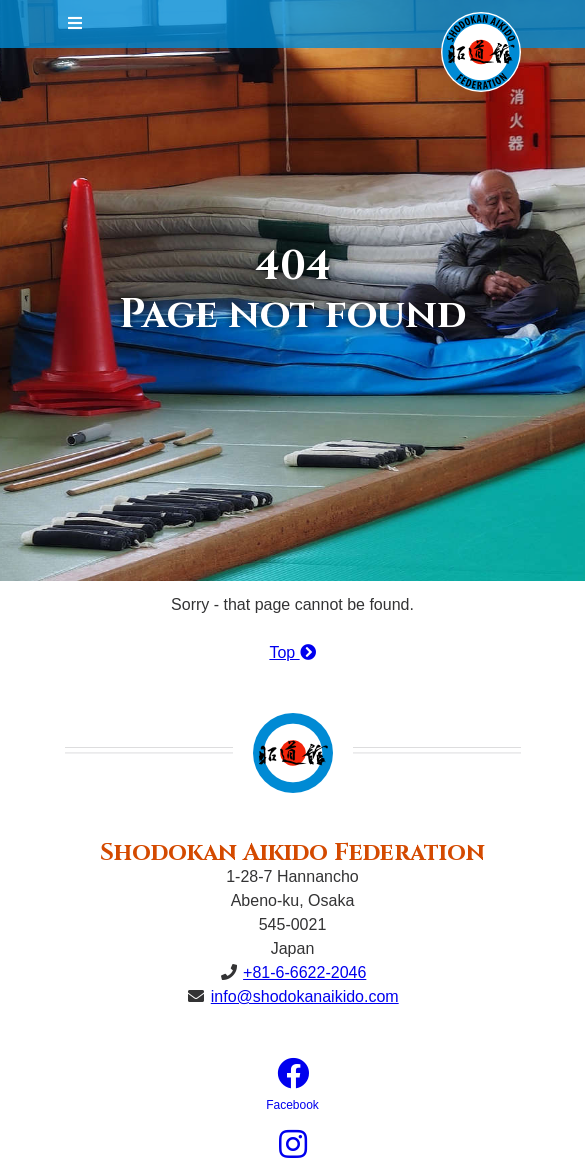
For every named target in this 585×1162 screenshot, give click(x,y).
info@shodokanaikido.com (305, 996)
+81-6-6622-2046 (304, 972)
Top (292, 652)
